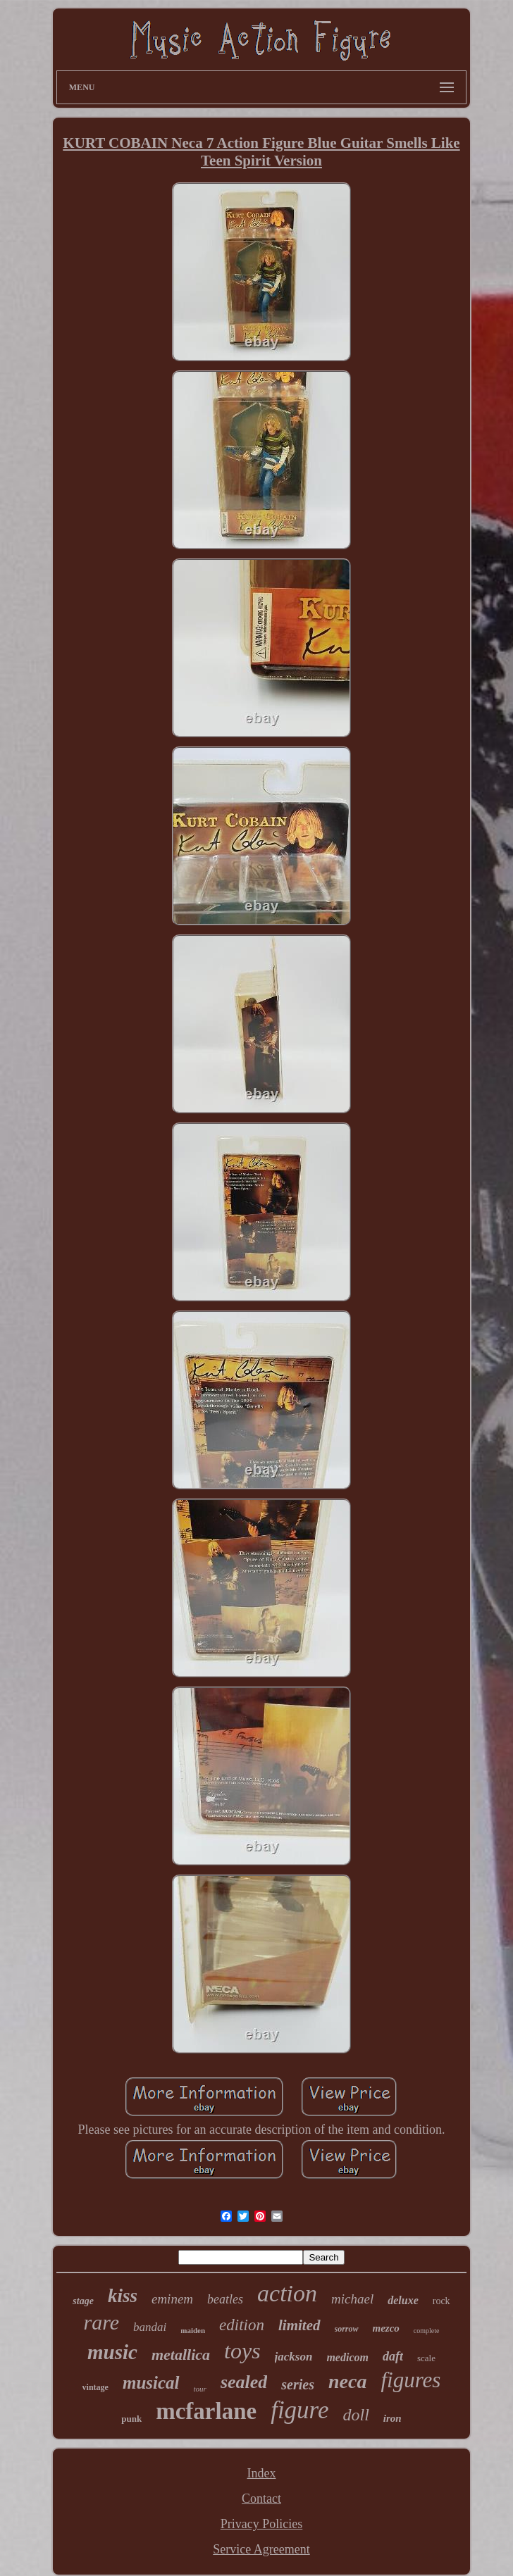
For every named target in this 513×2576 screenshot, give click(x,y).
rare (101, 2322)
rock (441, 2301)
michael (352, 2298)
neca (347, 2381)
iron (392, 2418)
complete (427, 2330)
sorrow (347, 2329)
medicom (347, 2357)
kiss (122, 2295)
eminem (172, 2298)
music (112, 2352)
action (287, 2293)
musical (151, 2382)
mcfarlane (206, 2411)
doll (355, 2415)
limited (299, 2325)
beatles (225, 2299)
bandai (149, 2327)
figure (299, 2410)
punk (131, 2418)
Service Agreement (261, 2549)
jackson (294, 2356)
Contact (261, 2498)
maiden (192, 2330)
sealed (244, 2382)
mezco (386, 2328)
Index (261, 2473)
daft (393, 2356)
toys (242, 2350)
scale (426, 2358)
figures (410, 2380)
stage (83, 2301)
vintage (95, 2387)
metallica (181, 2354)
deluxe (403, 2300)
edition (241, 2325)
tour (200, 2388)
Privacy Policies (261, 2524)
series (297, 2384)
